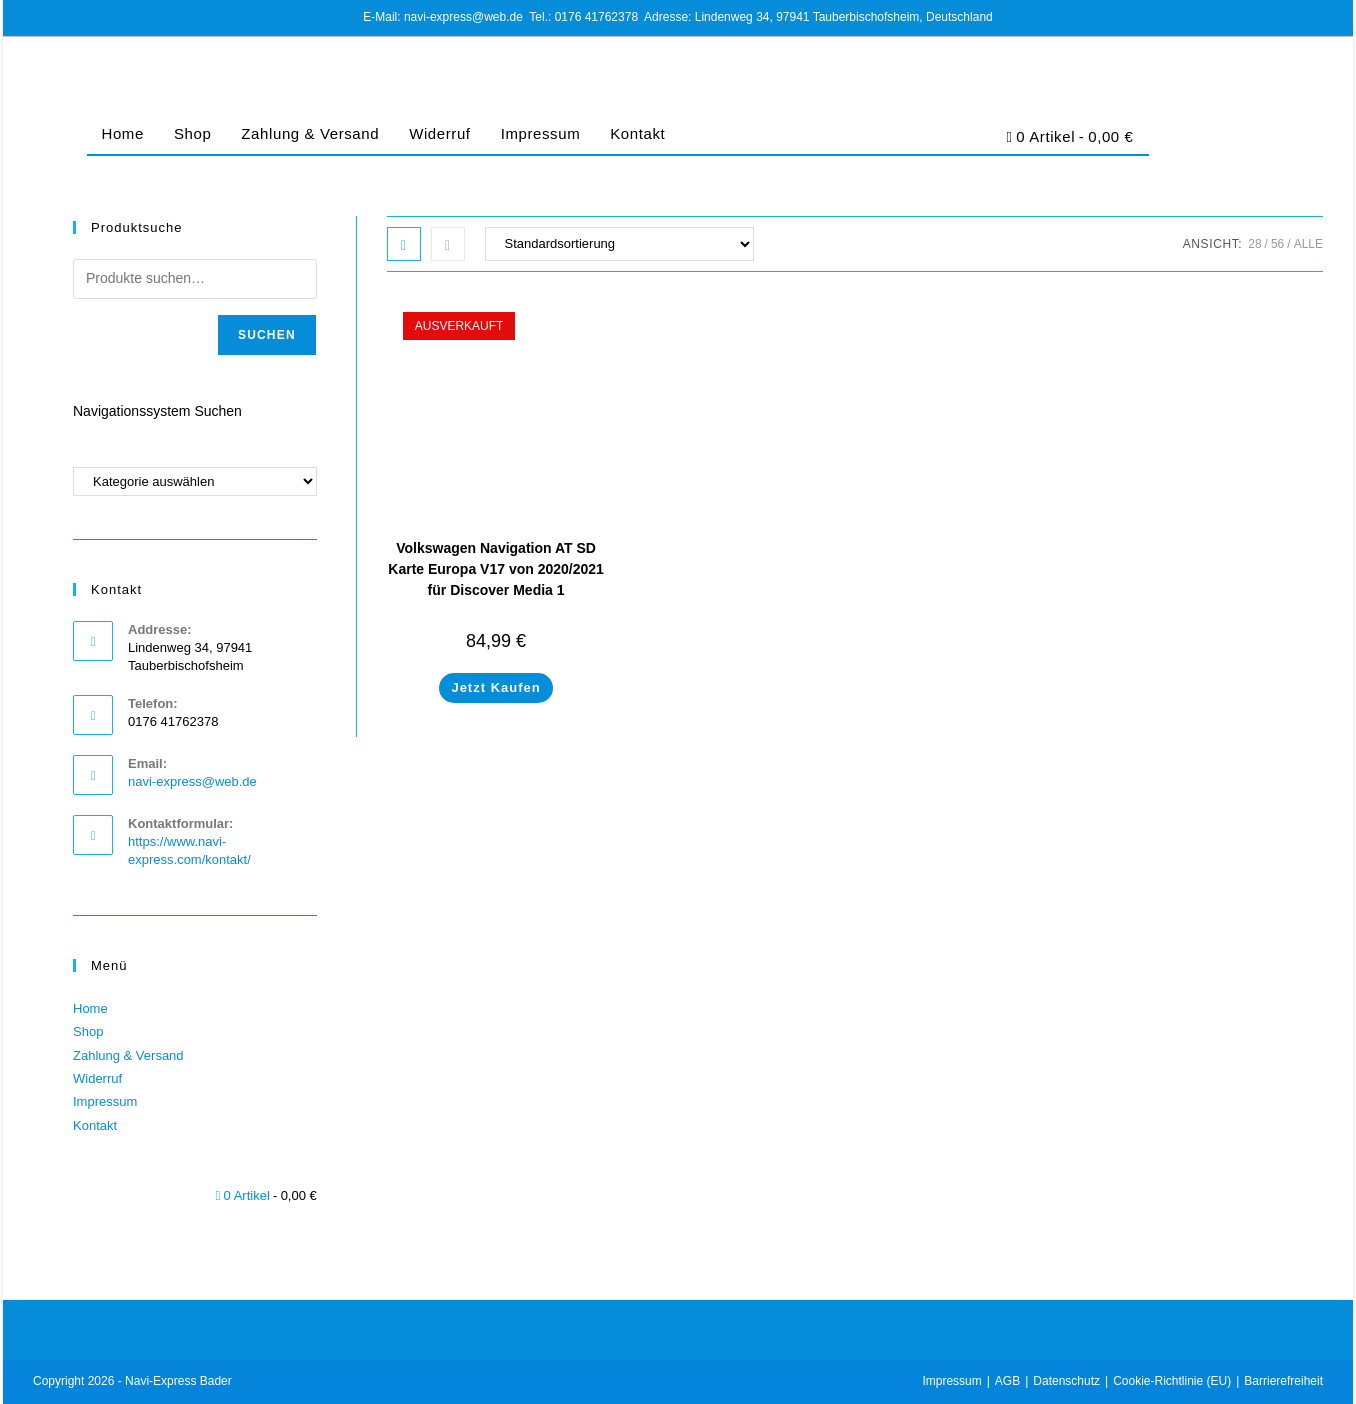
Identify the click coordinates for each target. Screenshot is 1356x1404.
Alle (1308, 244)
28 (1254, 244)
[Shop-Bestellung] (619, 244)
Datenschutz (1066, 1381)
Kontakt (637, 133)
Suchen (267, 335)
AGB (1007, 1381)
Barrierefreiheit (1283, 1381)
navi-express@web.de (192, 781)
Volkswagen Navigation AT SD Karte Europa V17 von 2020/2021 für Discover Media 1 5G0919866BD (496, 579)
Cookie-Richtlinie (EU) (1172, 1381)
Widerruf (439, 133)
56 (1277, 244)
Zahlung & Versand (310, 133)
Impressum (541, 133)
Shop (192, 133)
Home (123, 133)
